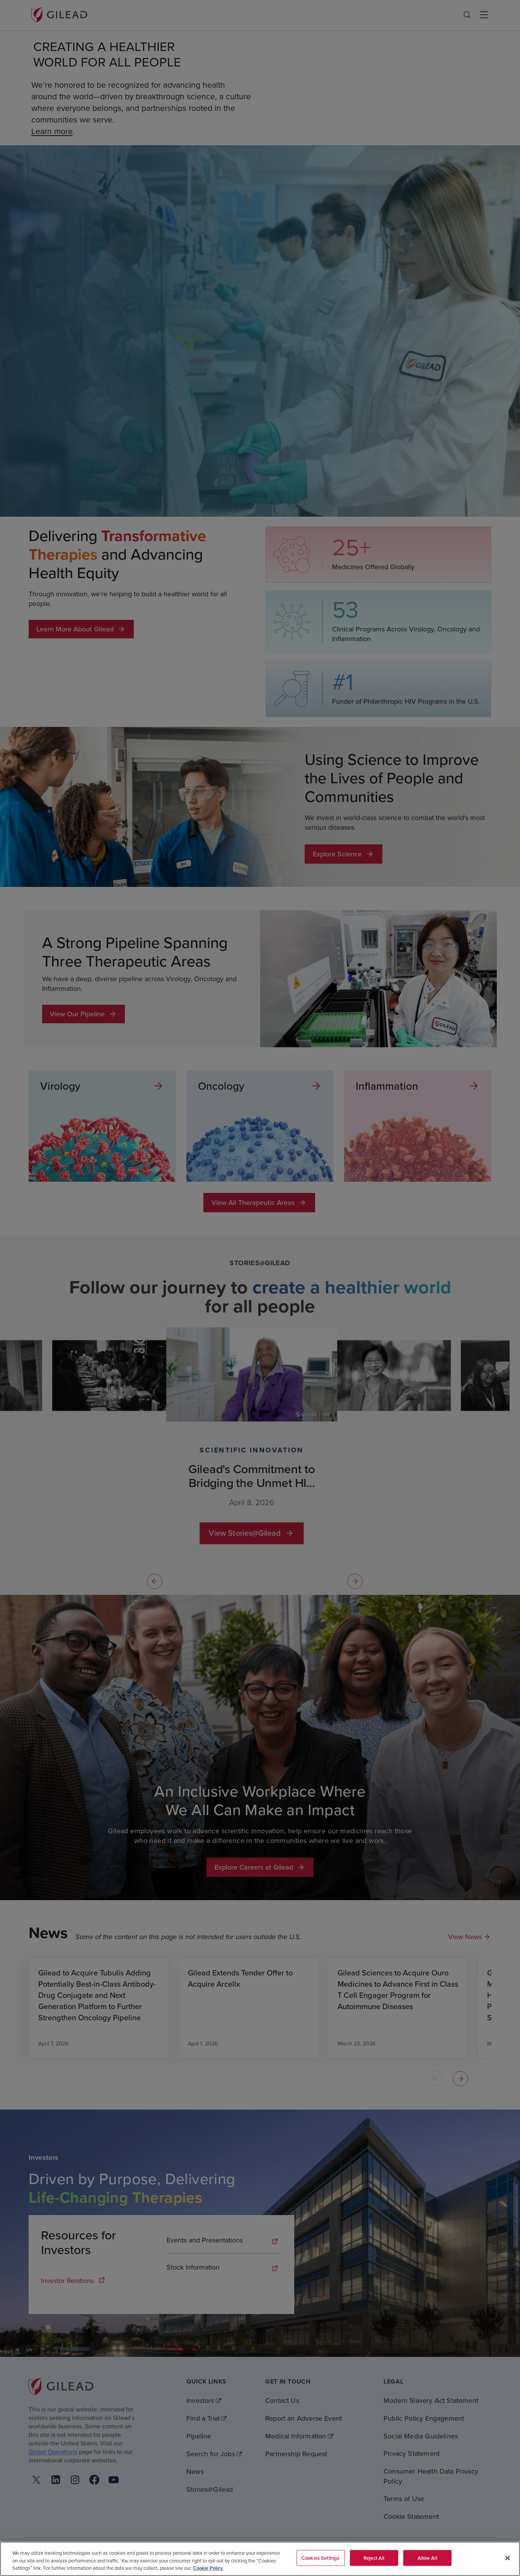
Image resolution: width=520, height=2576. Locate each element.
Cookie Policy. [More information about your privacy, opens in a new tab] (208, 2568)
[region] (260, 2559)
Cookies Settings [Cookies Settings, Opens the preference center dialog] (320, 2557)
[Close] (507, 2557)
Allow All (427, 2557)
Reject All (373, 2557)
